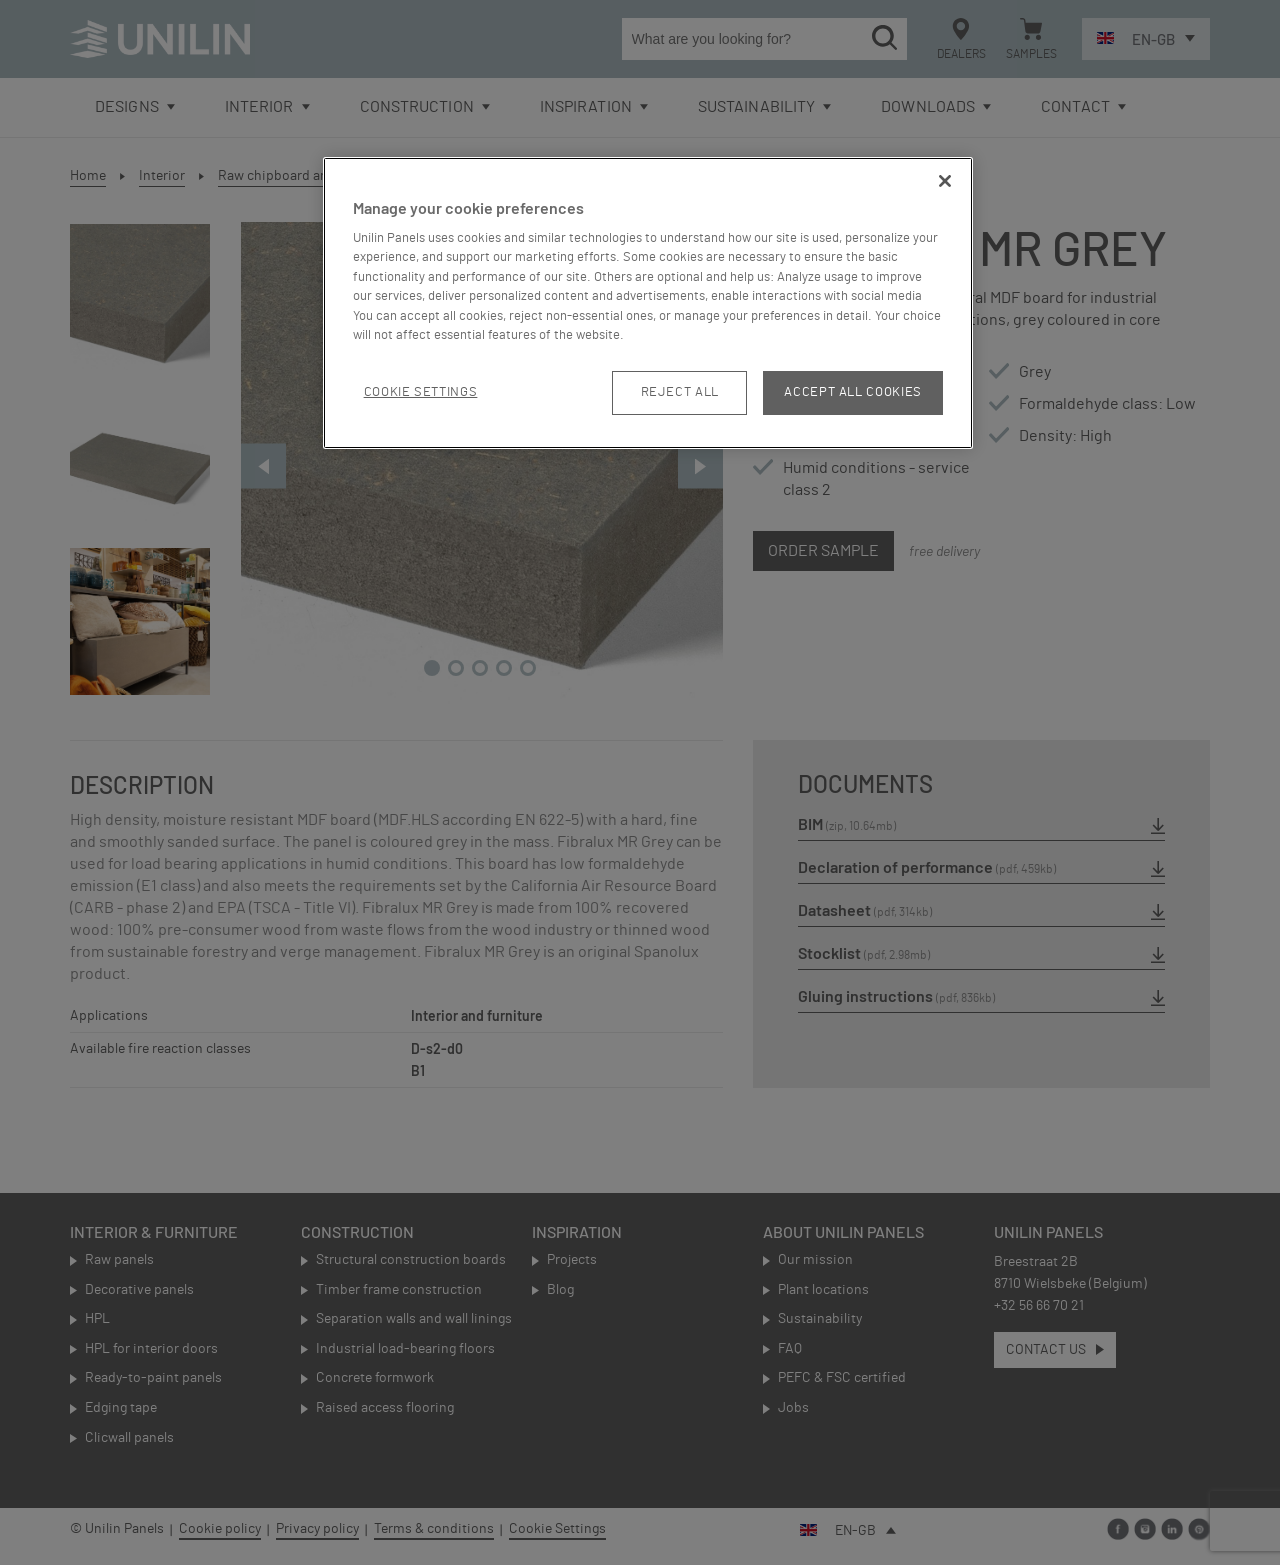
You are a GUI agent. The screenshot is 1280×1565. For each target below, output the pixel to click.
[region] (648, 303)
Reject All (680, 392)
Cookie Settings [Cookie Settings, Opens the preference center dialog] (421, 392)
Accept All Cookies (853, 392)
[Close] (945, 181)
